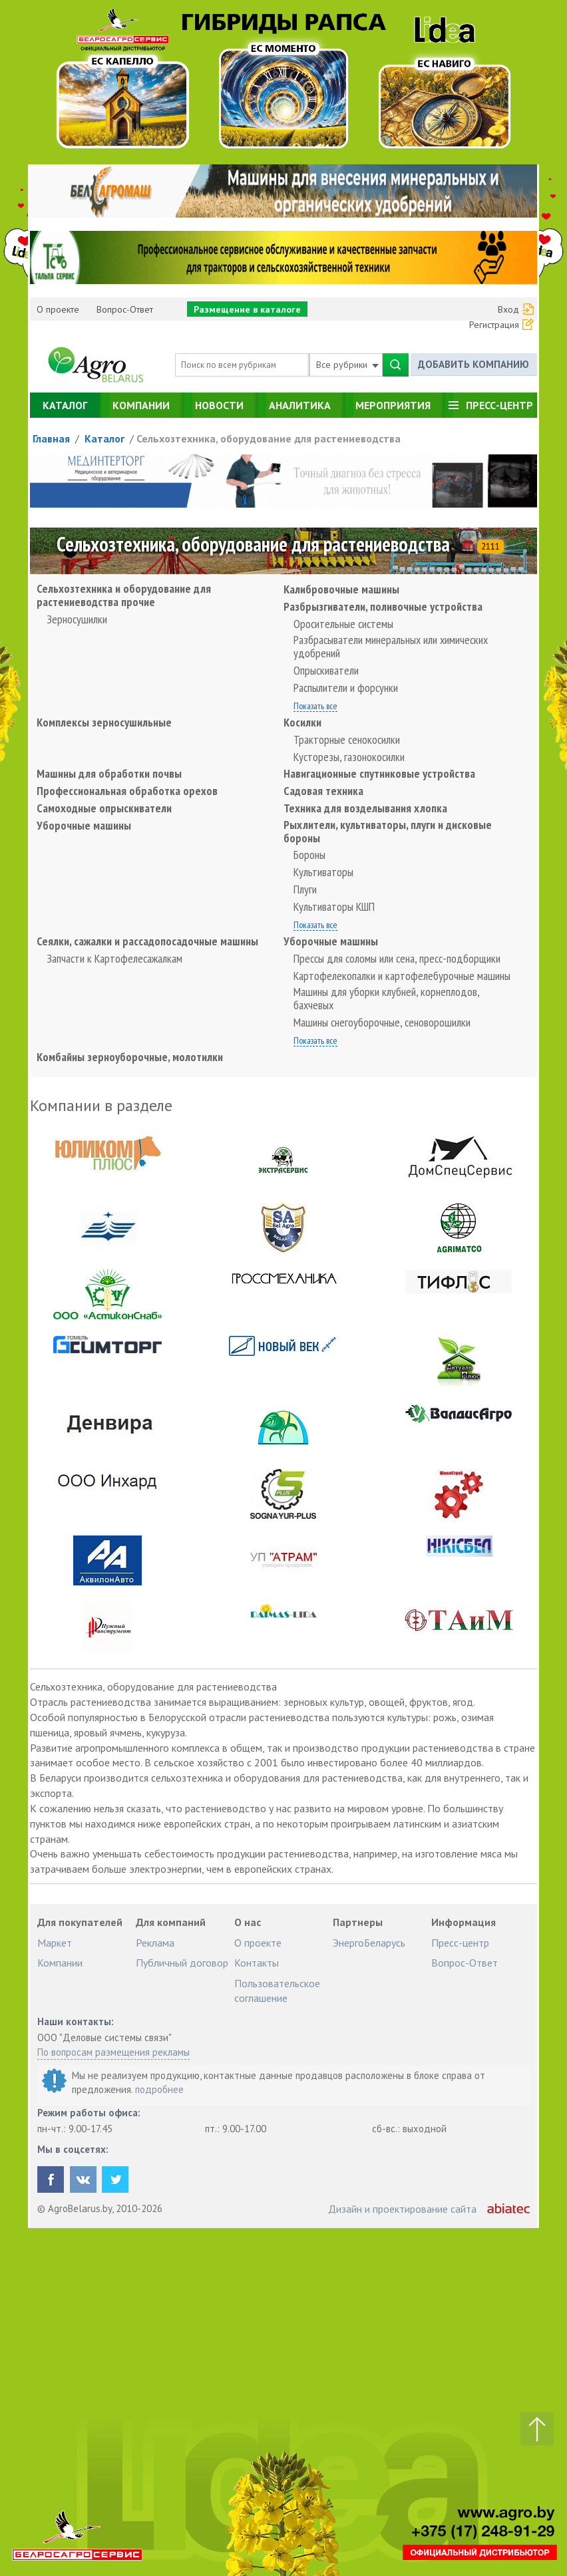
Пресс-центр (499, 405)
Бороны (309, 855)
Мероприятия (393, 405)
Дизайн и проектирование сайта (402, 2208)
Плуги (305, 889)
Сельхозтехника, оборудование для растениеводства (268, 438)
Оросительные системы (343, 624)
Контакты (256, 1962)
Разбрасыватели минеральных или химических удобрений (390, 646)
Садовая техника (323, 791)
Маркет (54, 1942)
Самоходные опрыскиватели (104, 808)
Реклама (155, 1942)
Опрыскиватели (326, 670)
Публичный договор (182, 1962)
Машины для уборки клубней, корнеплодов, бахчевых (386, 998)
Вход (508, 309)
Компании (141, 405)
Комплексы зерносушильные (104, 722)
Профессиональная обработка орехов (127, 791)
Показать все (315, 706)
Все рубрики (347, 365)
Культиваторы (323, 872)
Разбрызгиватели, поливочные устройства (383, 606)
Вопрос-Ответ (124, 309)
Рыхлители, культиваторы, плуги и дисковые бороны (388, 831)
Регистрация (494, 325)
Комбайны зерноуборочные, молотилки (130, 1057)
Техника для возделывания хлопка (365, 808)
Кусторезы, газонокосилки (349, 757)
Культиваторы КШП (334, 906)
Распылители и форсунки (345, 688)
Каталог (65, 405)
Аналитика (300, 405)
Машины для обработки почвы (109, 773)
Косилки (302, 722)
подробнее (159, 2089)
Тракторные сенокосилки (346, 739)
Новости (219, 405)
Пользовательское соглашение (277, 1991)
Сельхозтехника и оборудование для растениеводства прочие (124, 595)
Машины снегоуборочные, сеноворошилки (382, 1022)
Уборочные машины (84, 825)
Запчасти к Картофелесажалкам (114, 958)
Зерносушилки (77, 619)
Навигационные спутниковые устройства (379, 773)
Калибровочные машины (341, 589)
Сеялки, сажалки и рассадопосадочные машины (147, 941)
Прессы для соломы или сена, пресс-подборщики (396, 958)
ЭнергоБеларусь (369, 1942)
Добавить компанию (473, 364)
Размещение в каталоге (247, 309)
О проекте (58, 309)
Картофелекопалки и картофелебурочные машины (401, 976)
